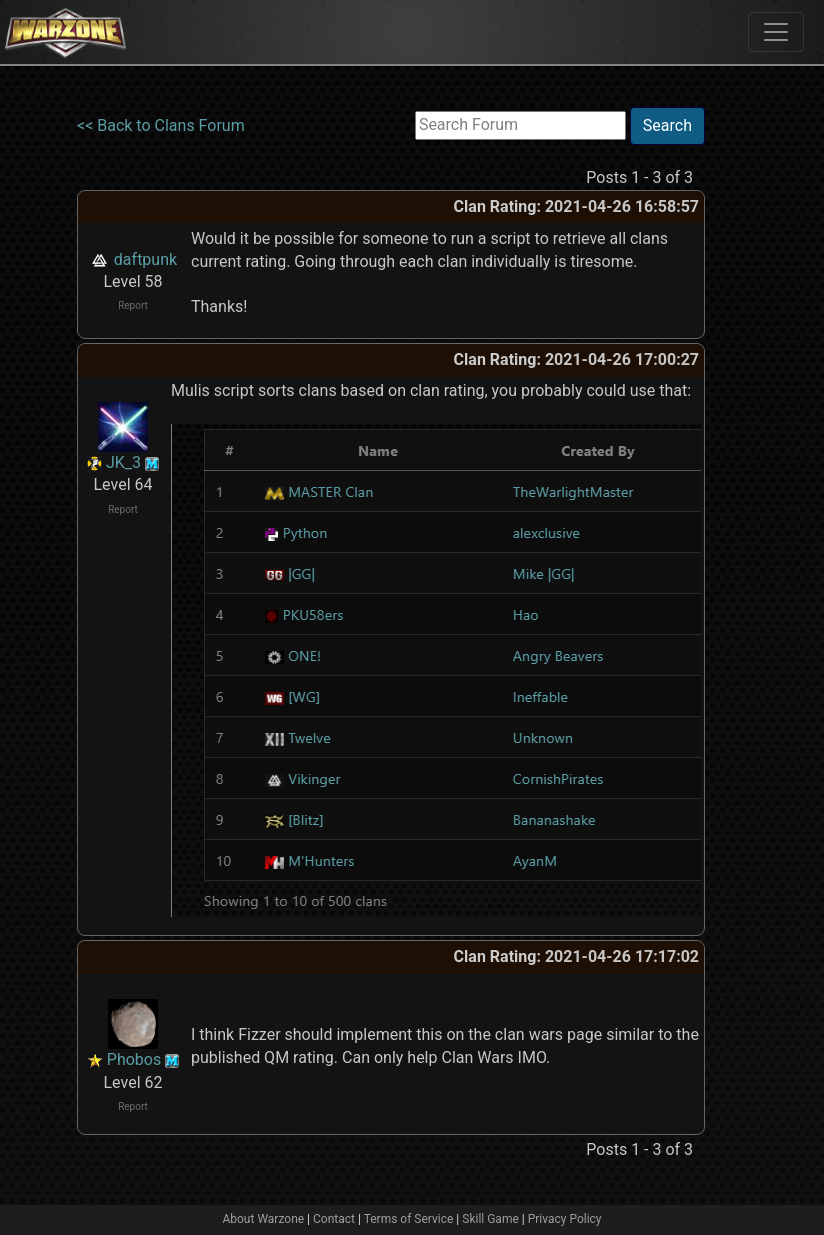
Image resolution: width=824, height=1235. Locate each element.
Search (667, 125)
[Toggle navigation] (776, 32)
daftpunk (145, 259)
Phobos (134, 1059)
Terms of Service (409, 1219)
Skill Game (490, 1219)
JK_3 (123, 462)
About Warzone (263, 1219)
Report (133, 305)
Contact (334, 1219)
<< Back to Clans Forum (161, 125)
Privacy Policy (565, 1219)
